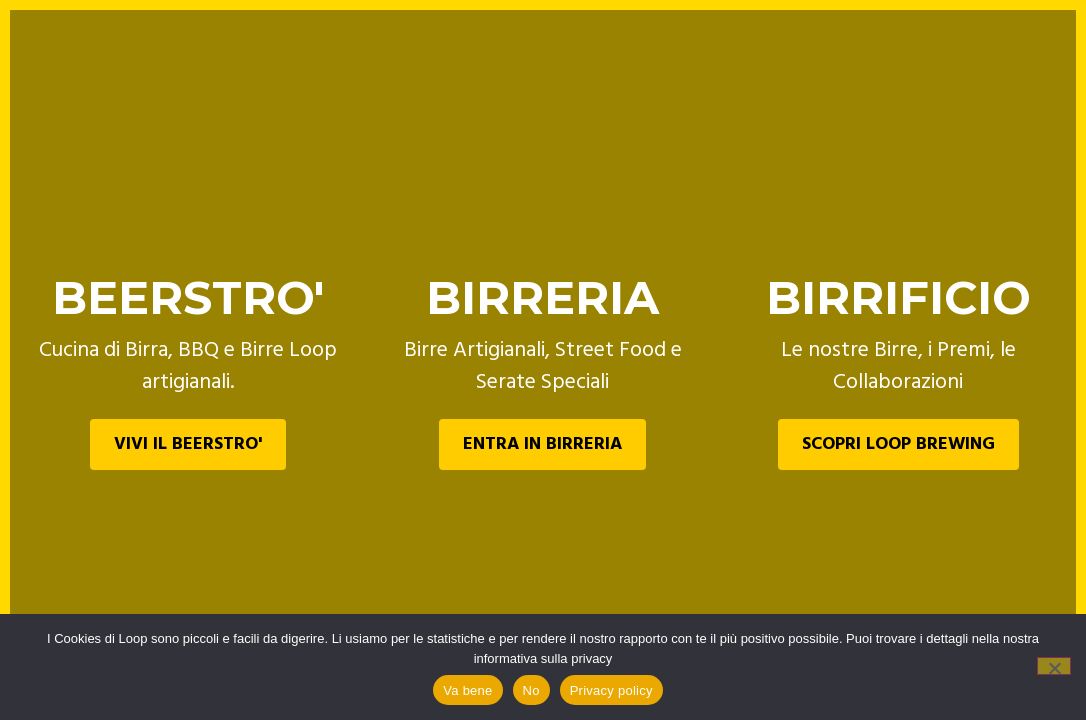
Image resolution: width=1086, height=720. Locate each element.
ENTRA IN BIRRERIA (542, 444)
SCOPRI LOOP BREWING (898, 444)
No (531, 690)
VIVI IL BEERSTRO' (188, 444)
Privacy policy (611, 690)
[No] (1054, 666)
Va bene (467, 690)
